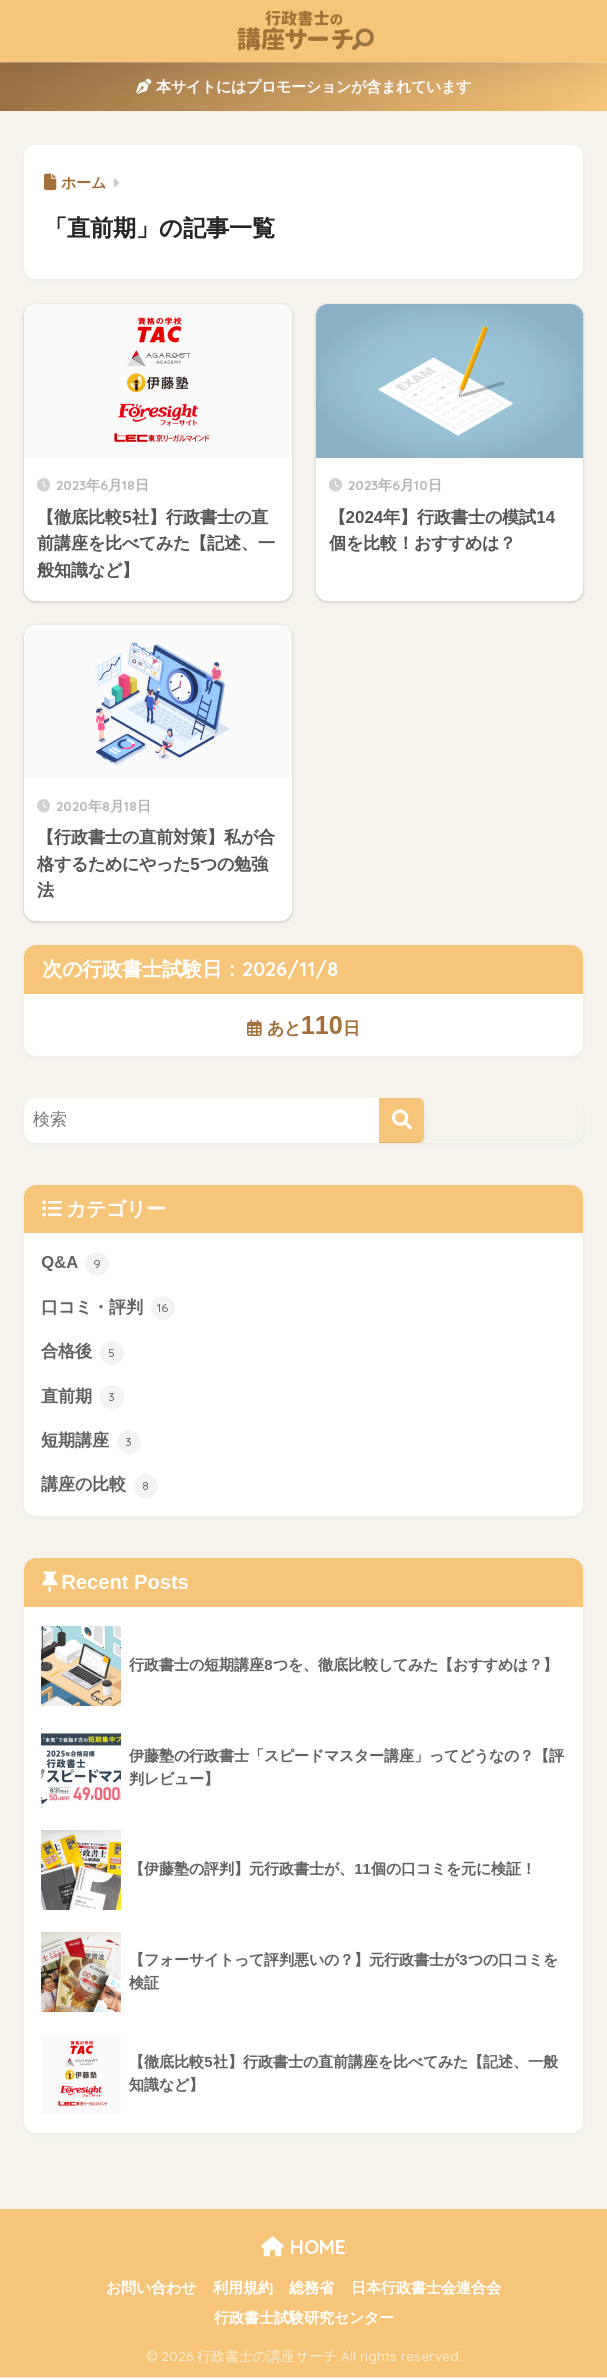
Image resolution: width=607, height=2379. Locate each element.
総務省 (311, 2290)
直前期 (82, 1398)
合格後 (82, 1353)
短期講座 (91, 1443)
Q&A (75, 1264)
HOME (303, 2248)
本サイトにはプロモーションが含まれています (303, 86)
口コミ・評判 (108, 1309)
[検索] (401, 1120)
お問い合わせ (151, 2290)
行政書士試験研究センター (304, 2320)
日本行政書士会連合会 (426, 2290)
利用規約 (243, 2290)
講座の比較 (99, 1488)
